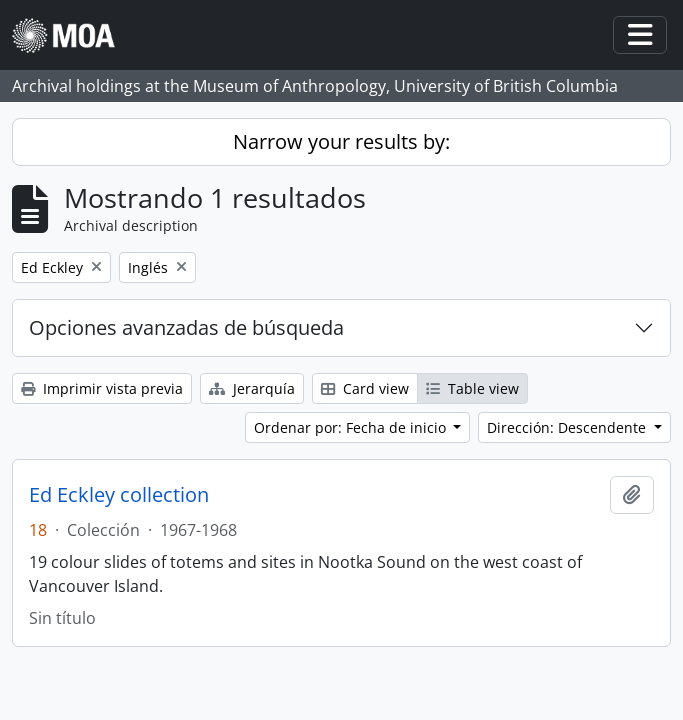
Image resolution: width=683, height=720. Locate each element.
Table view (472, 388)
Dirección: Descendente (568, 427)
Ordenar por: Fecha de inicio (352, 427)
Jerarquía (252, 388)
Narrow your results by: (341, 141)
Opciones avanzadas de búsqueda (186, 327)
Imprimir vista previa (102, 388)
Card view (365, 388)
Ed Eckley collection (119, 495)
